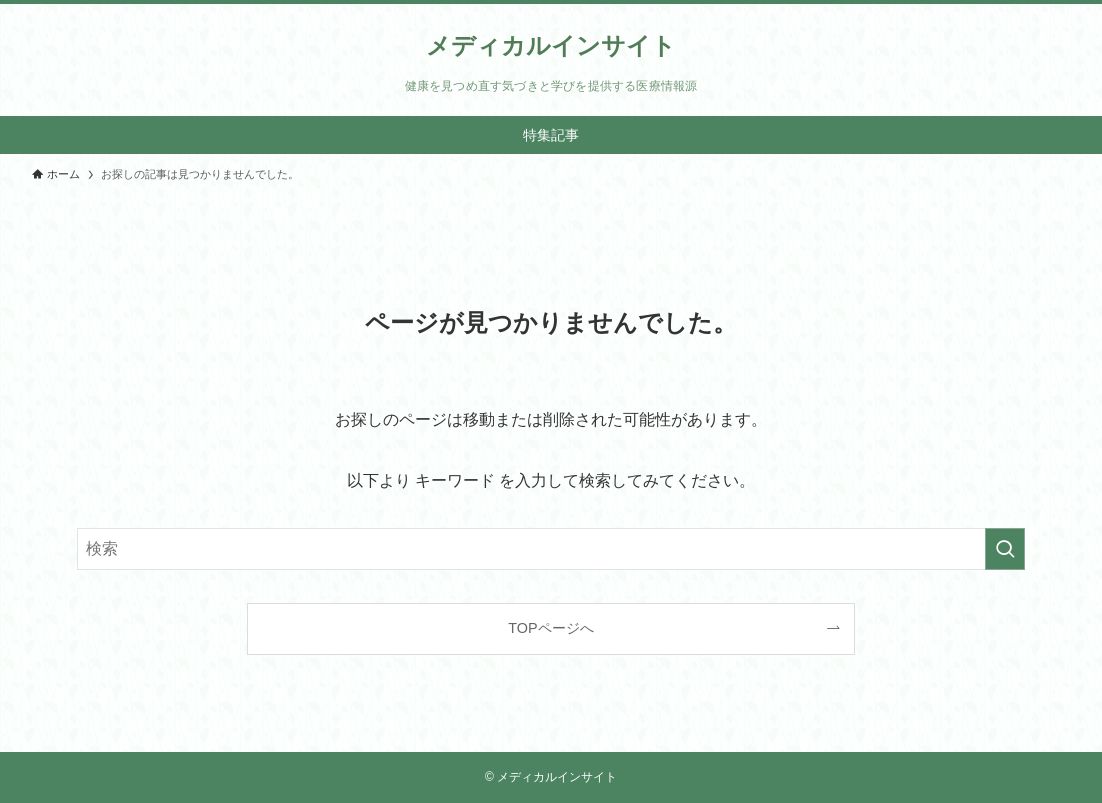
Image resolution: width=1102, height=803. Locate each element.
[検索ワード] (551, 549)
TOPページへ (550, 628)
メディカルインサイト (551, 46)
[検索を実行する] (1005, 549)
